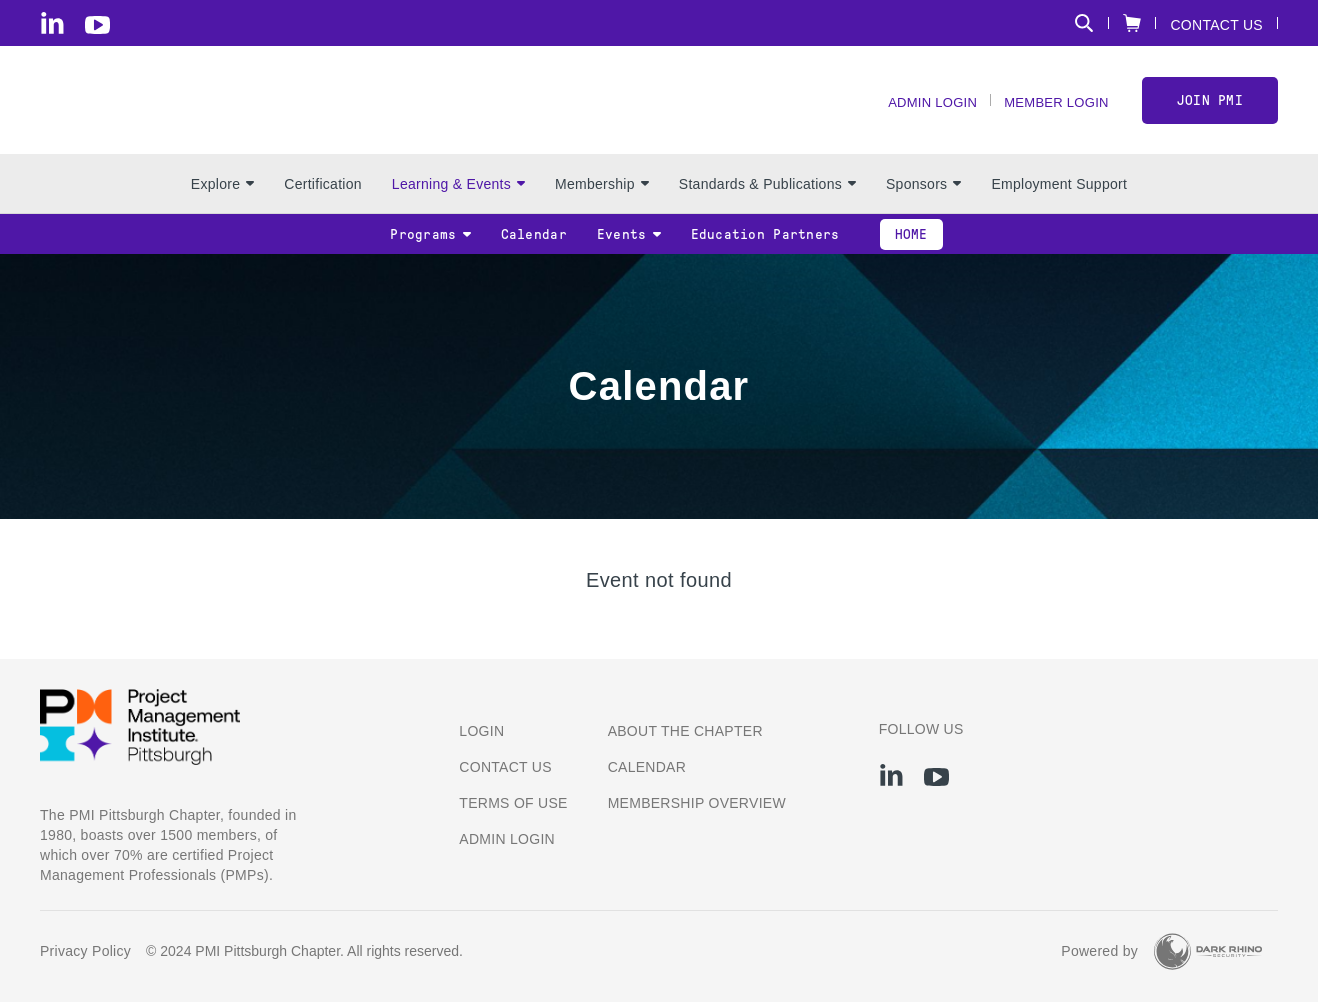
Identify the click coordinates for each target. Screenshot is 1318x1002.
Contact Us (1216, 24)
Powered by (1099, 951)
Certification (323, 201)
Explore (222, 201)
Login (481, 731)
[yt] (97, 25)
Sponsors (923, 201)
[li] (52, 23)
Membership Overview (697, 803)
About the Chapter (685, 731)
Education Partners (765, 251)
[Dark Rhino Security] (1208, 951)
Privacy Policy (85, 951)
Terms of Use (513, 803)
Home (911, 251)
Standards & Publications (767, 201)
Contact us (505, 767)
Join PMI (1210, 108)
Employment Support (1059, 201)
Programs (430, 251)
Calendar (534, 251)
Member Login (1051, 110)
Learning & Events (458, 201)
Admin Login (919, 110)
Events (629, 251)
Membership (602, 201)
